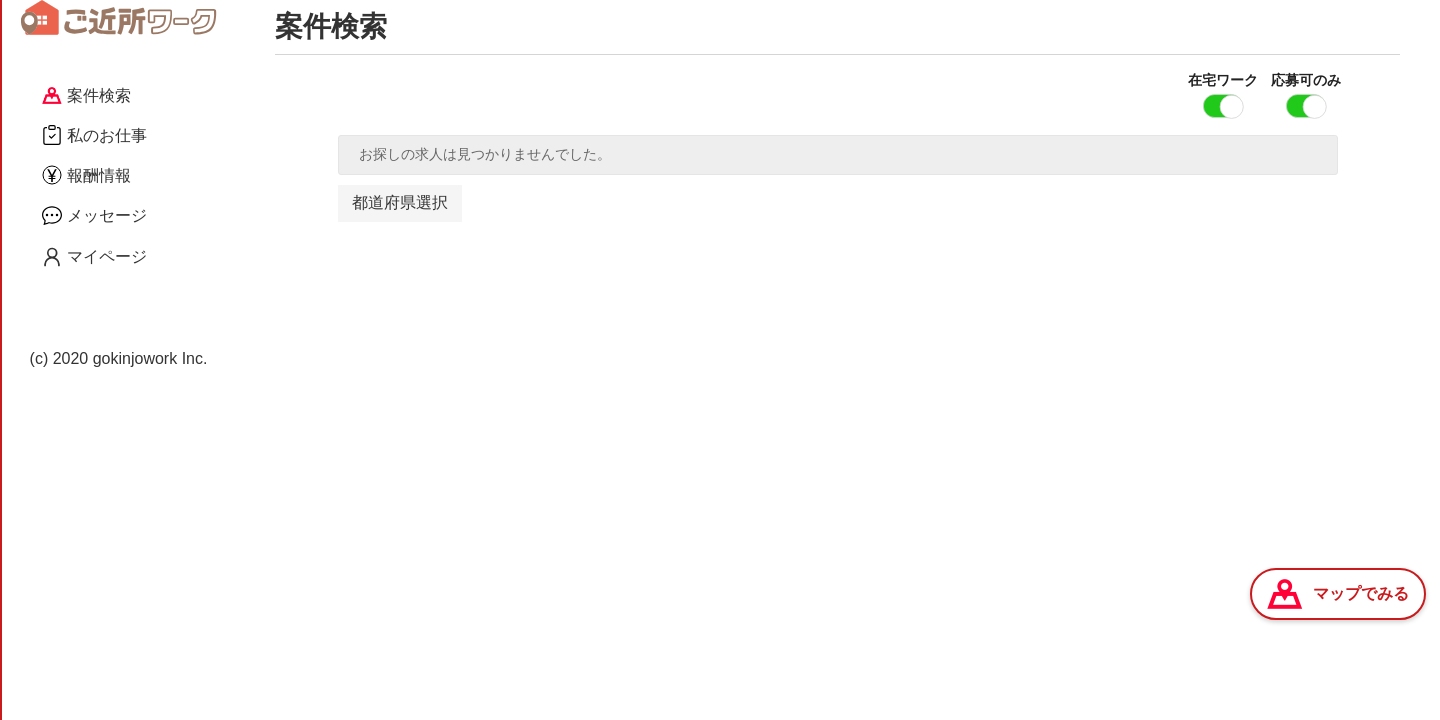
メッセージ (94, 215)
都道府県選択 (400, 202)
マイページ (94, 257)
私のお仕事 (94, 135)
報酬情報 (86, 175)
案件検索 (86, 95)
